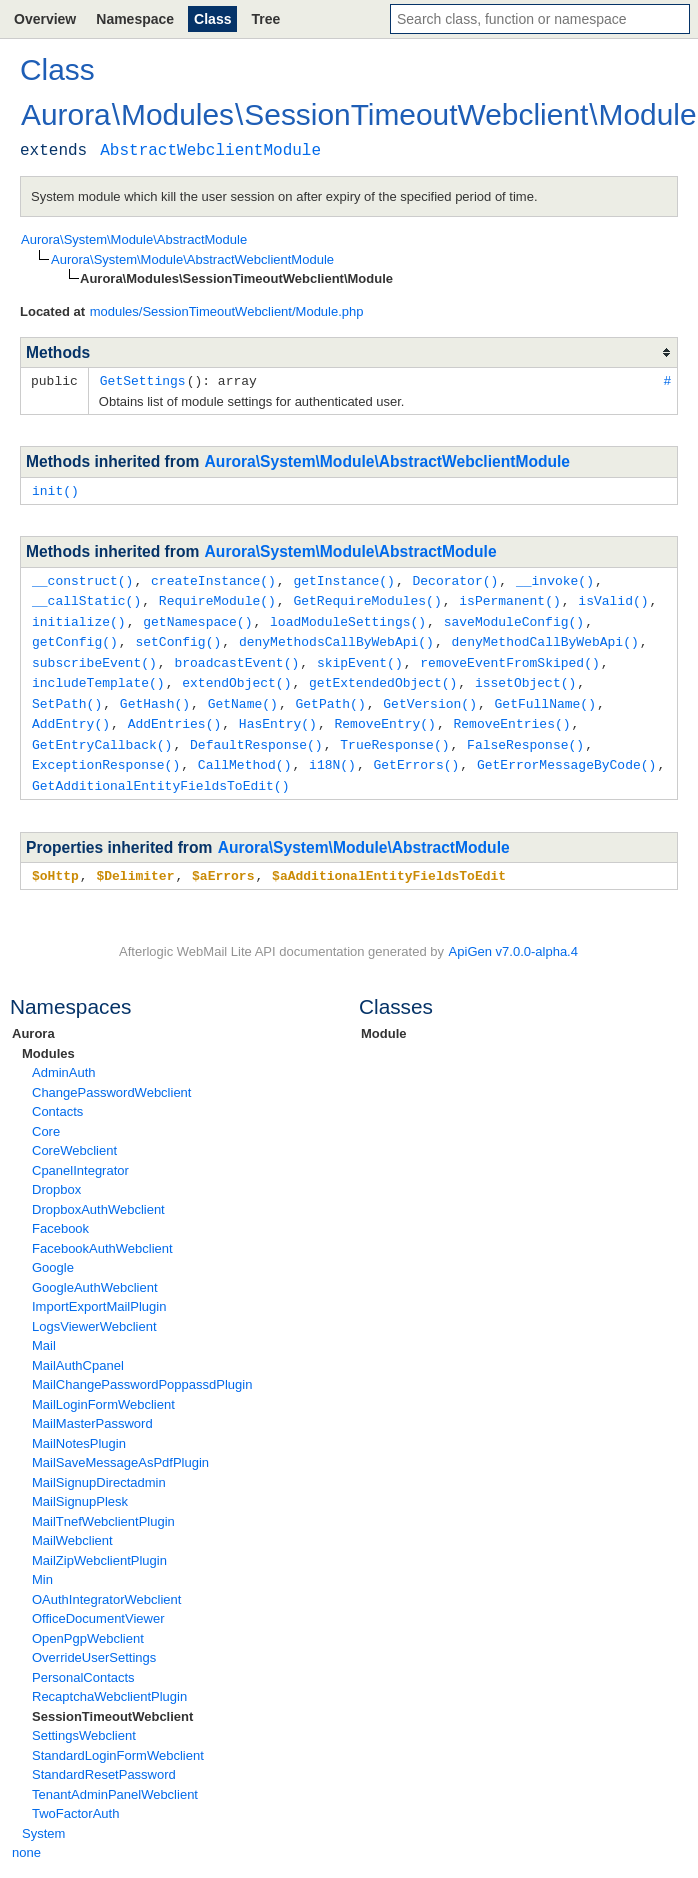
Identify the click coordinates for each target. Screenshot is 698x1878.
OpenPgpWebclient (88, 1624)
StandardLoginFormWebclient (118, 1741)
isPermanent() (509, 597)
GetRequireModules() (367, 597)
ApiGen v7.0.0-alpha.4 (513, 937)
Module (384, 1019)
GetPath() (330, 695)
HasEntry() (278, 714)
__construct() (82, 578)
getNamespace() (197, 617)
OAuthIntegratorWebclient (106, 1585)
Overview (45, 19)
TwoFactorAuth (75, 1799)
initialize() (79, 617)
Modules (48, 1039)
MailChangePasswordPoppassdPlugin (142, 1370)
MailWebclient (72, 1526)
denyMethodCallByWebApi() (544, 636)
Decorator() (455, 578)
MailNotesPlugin (79, 1429)
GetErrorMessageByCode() (566, 753)
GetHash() (155, 695)
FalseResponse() (525, 734)
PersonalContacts (83, 1663)
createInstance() (213, 578)
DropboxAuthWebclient (98, 1195)
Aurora (33, 1019)
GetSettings (143, 380)
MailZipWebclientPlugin (99, 1546)
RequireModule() (217, 597)
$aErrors (223, 862)
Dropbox (56, 1175)
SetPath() (67, 695)
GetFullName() (544, 695)
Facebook (60, 1214)
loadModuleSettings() (348, 617)
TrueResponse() (394, 734)
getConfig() (75, 636)
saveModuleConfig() (514, 617)
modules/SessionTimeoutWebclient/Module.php (227, 311)
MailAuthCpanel (78, 1351)
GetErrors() (416, 753)
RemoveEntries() (511, 714)
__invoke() (555, 578)
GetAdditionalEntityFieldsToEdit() (160, 773)
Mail (44, 1331)
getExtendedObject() (383, 675)
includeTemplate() (98, 675)
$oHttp (55, 862)
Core (46, 1117)
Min (42, 1565)
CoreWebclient (74, 1136)
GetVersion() (430, 695)
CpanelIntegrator (80, 1156)
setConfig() (178, 636)
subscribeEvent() (94, 656)
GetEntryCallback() (102, 734)
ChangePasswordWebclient (111, 1078)
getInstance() (343, 578)
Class (212, 19)
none (26, 1838)
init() (55, 489)
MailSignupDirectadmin (99, 1468)
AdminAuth (64, 1058)
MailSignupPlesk (80, 1487)
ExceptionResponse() (106, 753)
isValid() (613, 597)
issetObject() (525, 675)
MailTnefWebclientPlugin (103, 1507)
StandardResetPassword (104, 1760)
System (43, 1819)
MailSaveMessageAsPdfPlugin (120, 1448)
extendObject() (236, 675)
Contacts (57, 1097)
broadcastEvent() (236, 656)
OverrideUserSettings (94, 1643)
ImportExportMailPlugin (99, 1292)
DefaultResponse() (256, 734)
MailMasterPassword (92, 1409)
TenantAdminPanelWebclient (115, 1780)
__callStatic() (86, 597)
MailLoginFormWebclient (103, 1390)
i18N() (332, 753)
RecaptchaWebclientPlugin (109, 1682)
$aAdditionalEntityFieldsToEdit (389, 862)
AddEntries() (175, 714)
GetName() (243, 695)
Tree (265, 19)
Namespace (135, 19)
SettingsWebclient (84, 1721)
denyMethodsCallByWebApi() (336, 636)
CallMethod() (245, 753)
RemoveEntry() (384, 714)
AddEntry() (71, 714)
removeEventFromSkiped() (509, 656)
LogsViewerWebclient (94, 1312)
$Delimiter (135, 862)
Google (53, 1253)
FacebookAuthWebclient (102, 1234)
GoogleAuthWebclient (95, 1273)
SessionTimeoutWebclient (112, 1702)
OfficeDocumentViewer (98, 1604)
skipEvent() (360, 656)
